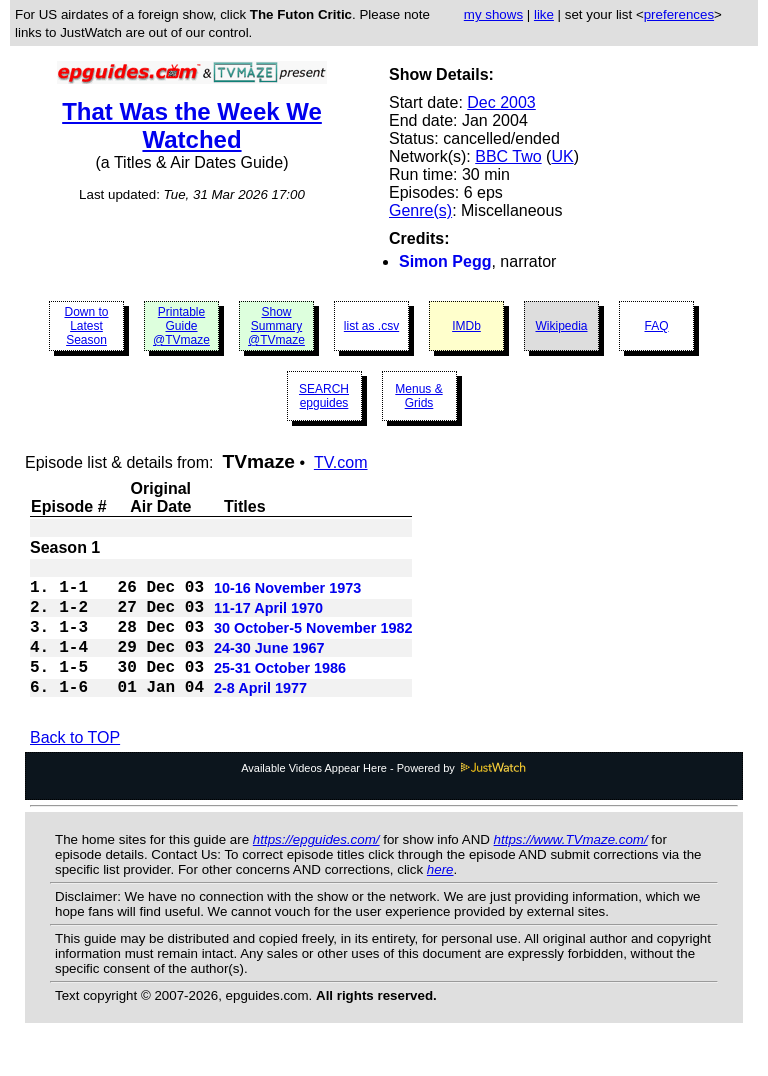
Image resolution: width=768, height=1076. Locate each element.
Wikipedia (561, 326)
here (440, 897)
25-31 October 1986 (280, 690)
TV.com (341, 462)
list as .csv (371, 326)
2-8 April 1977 (260, 714)
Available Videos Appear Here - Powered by (384, 796)
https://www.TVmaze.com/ (571, 867)
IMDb (466, 326)
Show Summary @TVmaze (276, 326)
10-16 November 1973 (287, 594)
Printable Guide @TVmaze (181, 326)
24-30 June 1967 (269, 666)
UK (562, 156)
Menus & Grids (418, 396)
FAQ (656, 326)
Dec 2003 (501, 102)
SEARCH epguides (324, 396)
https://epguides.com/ (316, 867)
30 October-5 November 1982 (313, 642)
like (544, 14)
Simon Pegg (445, 261)
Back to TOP (75, 765)
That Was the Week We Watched (192, 125)
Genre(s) (420, 210)
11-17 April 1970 (268, 618)
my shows (493, 14)
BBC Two (508, 156)
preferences (679, 14)
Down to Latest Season (86, 326)
